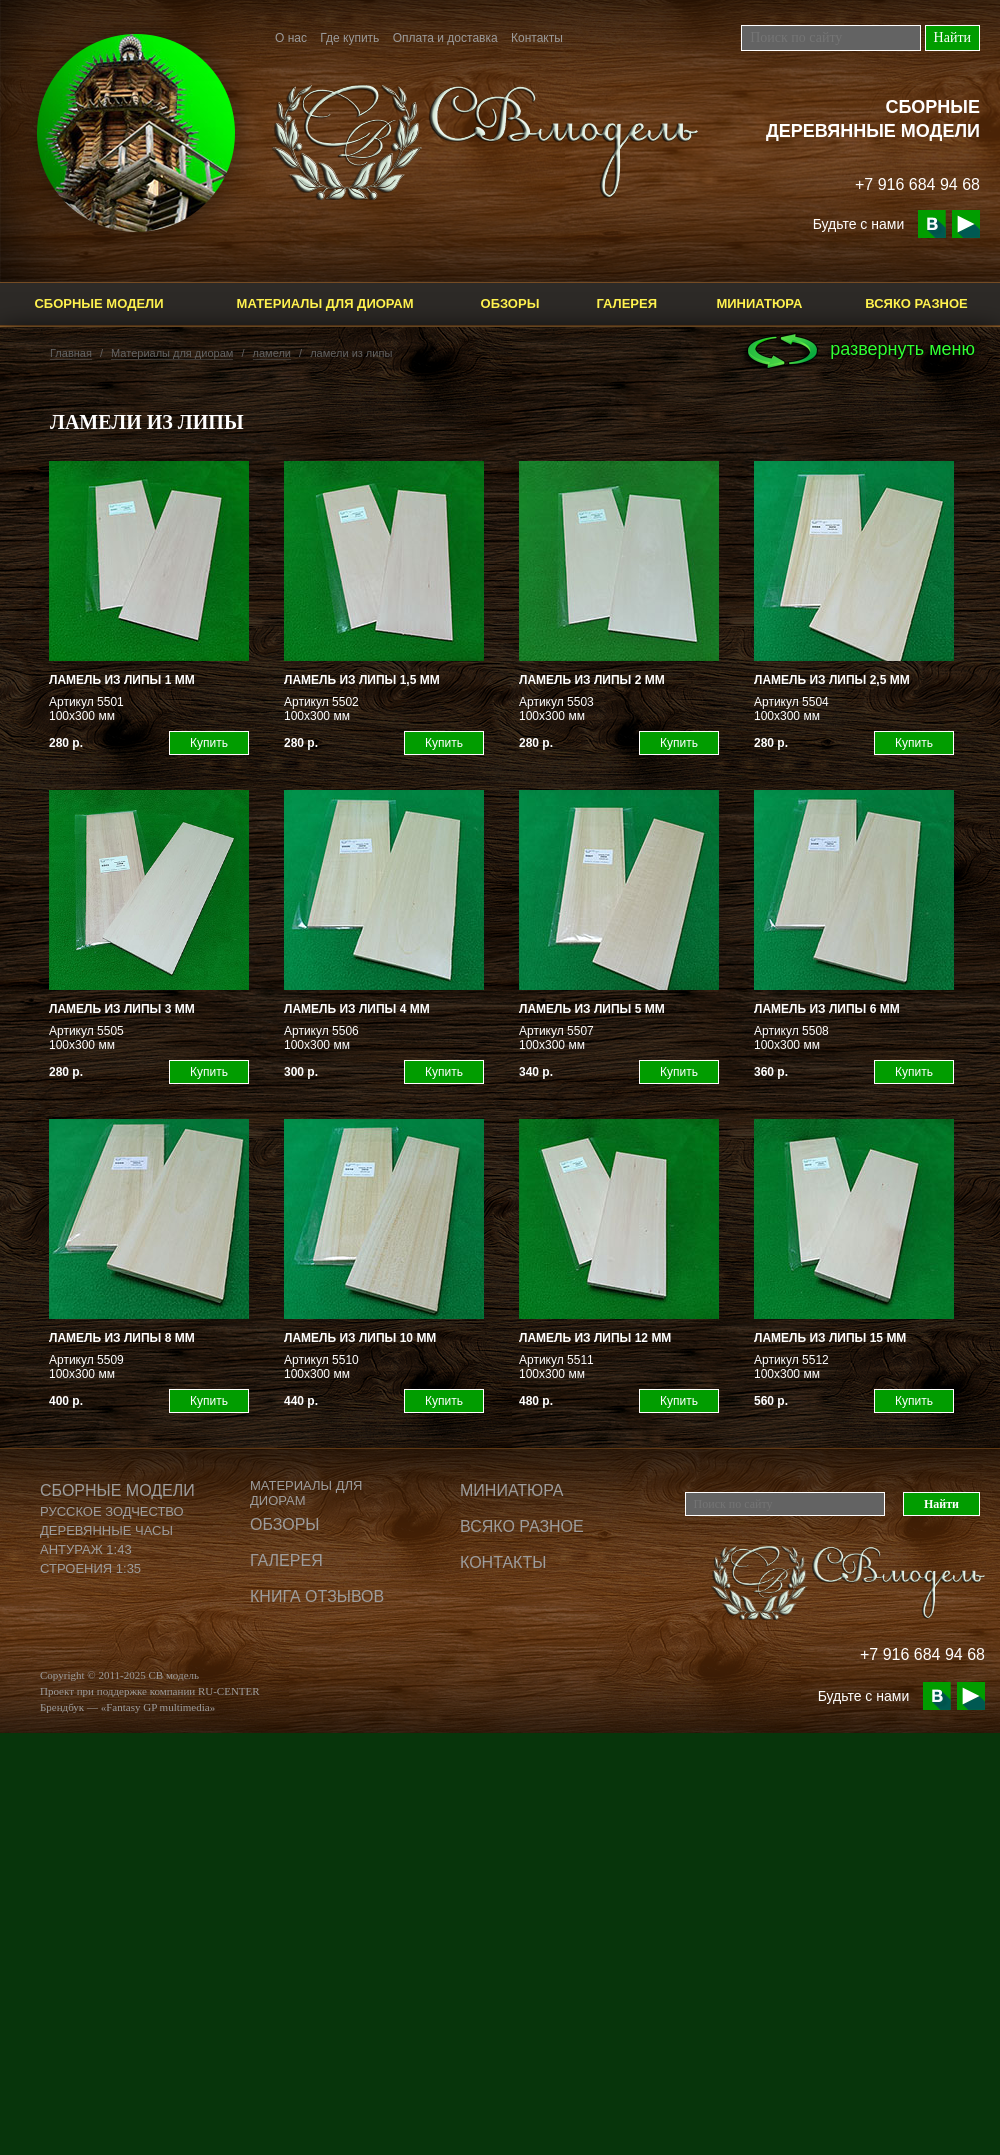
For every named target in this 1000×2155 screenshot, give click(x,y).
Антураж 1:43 (86, 1549)
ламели (272, 353)
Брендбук (62, 1707)
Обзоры (510, 303)
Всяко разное (916, 303)
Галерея (626, 303)
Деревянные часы (106, 1530)
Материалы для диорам (325, 303)
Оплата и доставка (445, 38)
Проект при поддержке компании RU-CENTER (150, 1691)
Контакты (537, 38)
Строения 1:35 (90, 1568)
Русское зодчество (112, 1511)
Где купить (349, 38)
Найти (952, 37)
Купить (209, 743)
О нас (291, 38)
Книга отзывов (317, 1596)
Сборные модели (98, 303)
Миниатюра (759, 303)
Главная (71, 353)
